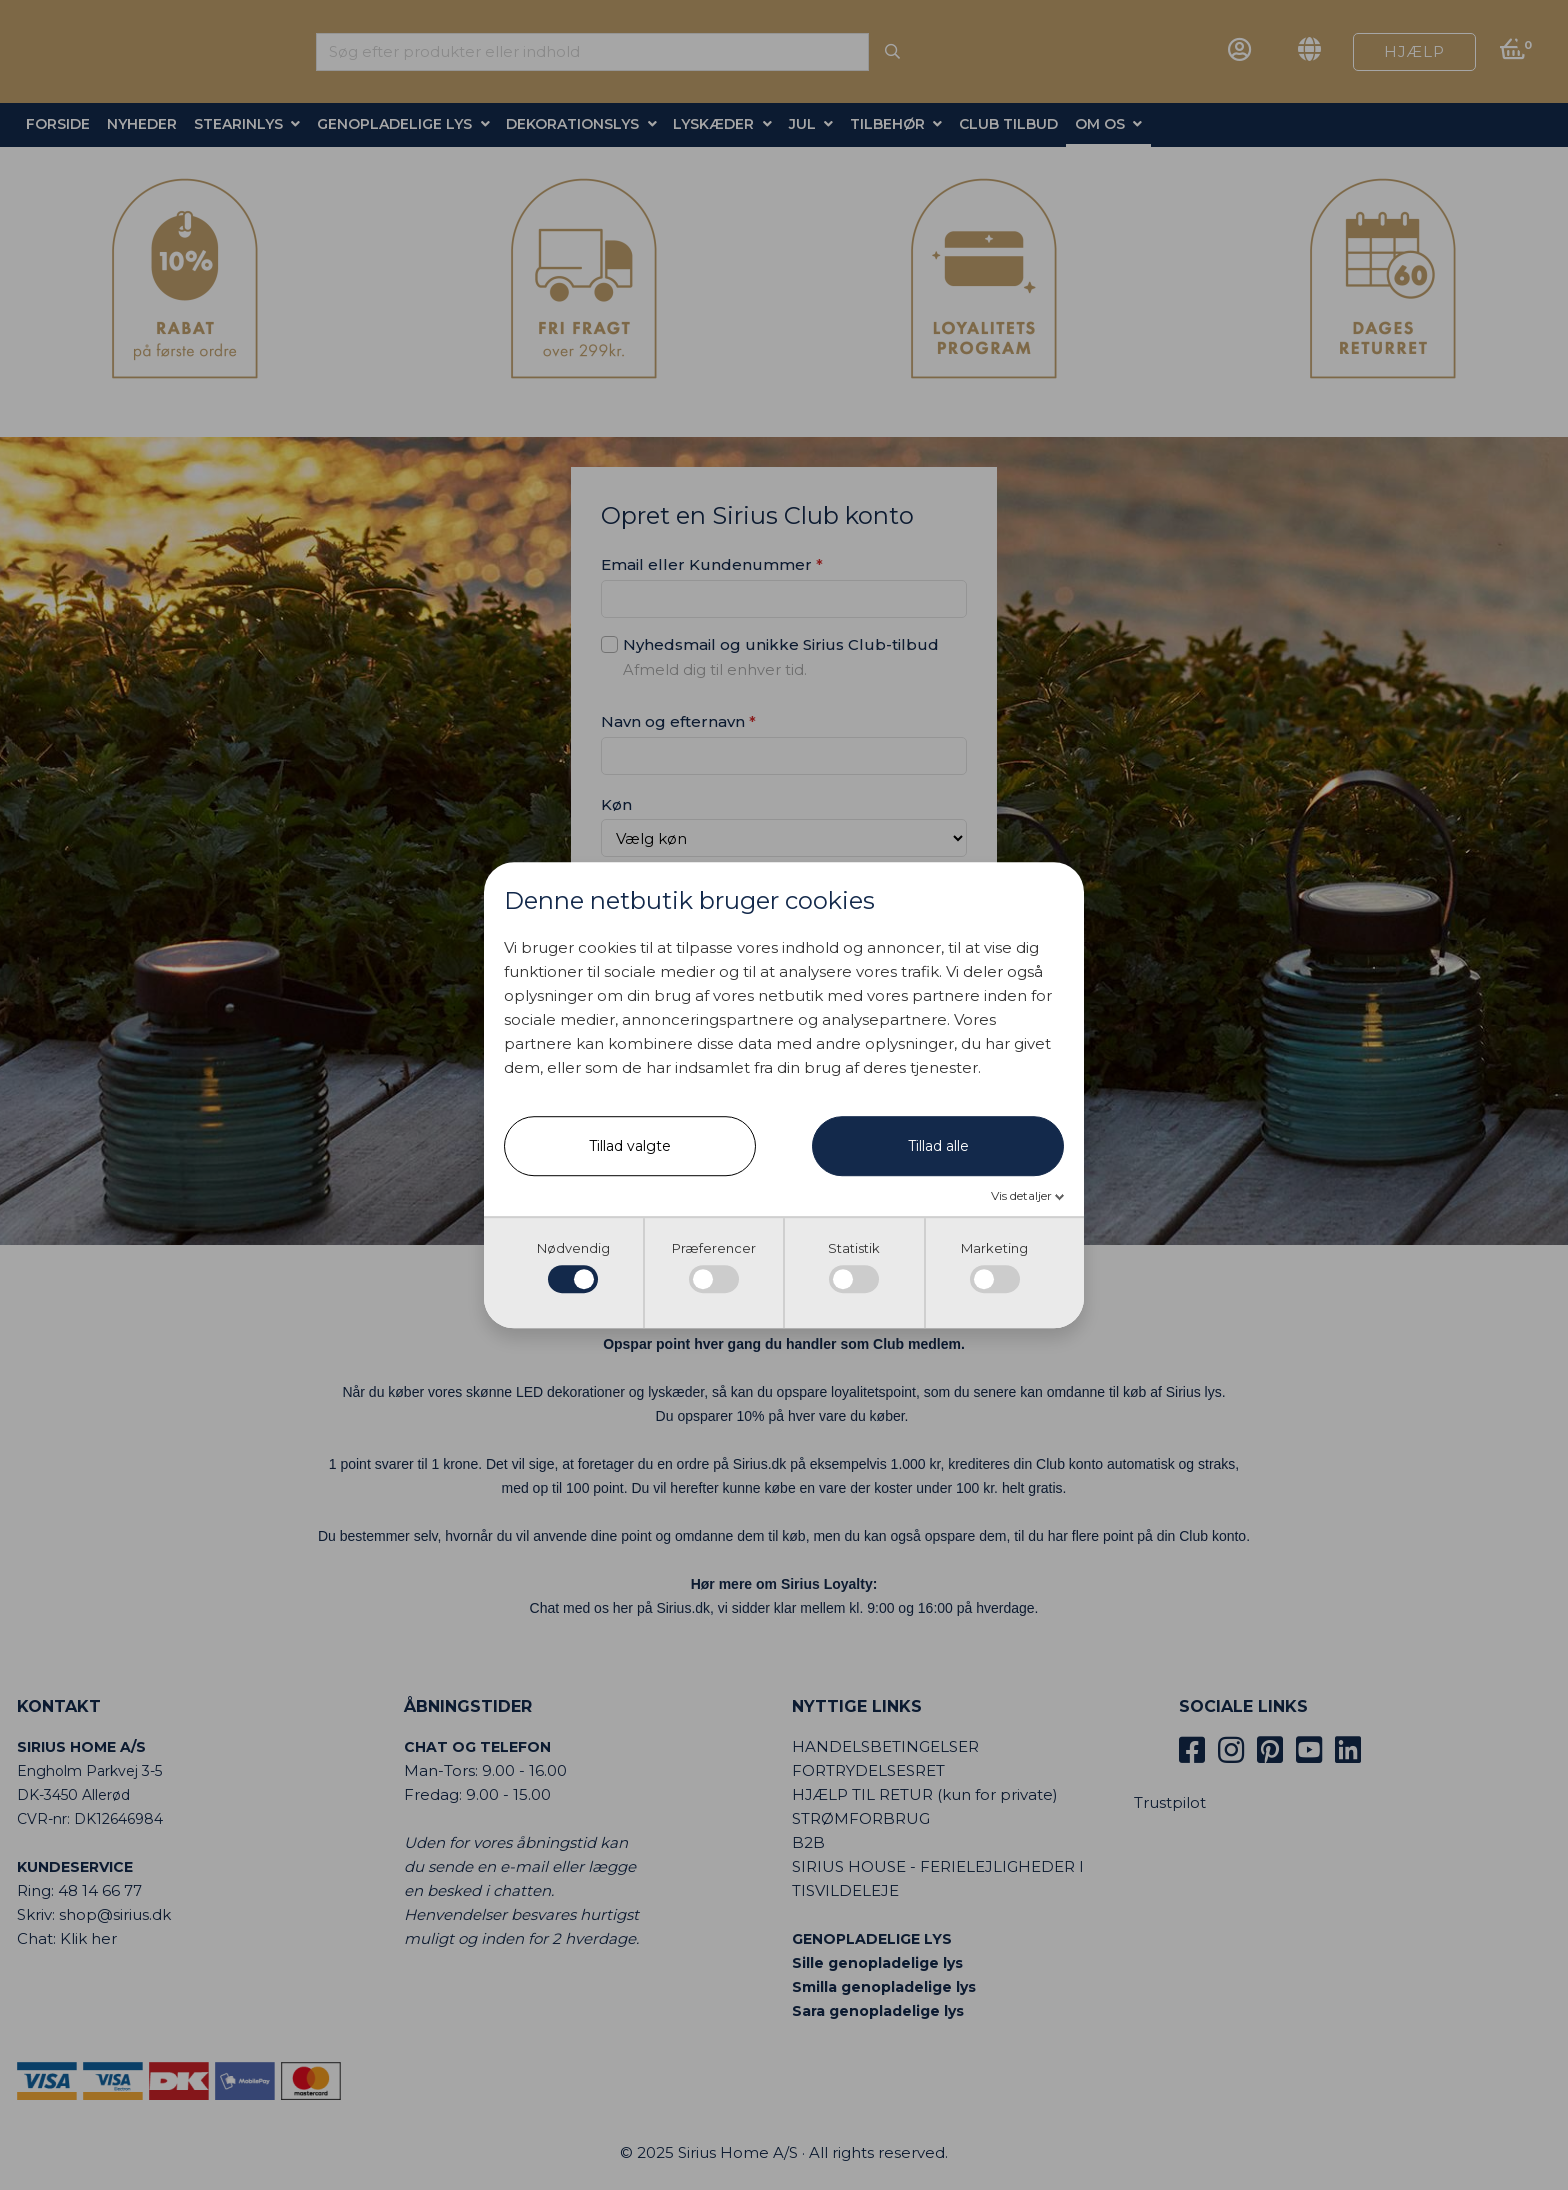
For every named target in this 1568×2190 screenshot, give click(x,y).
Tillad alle (938, 1147)
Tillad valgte (630, 1147)
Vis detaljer (1023, 1196)
